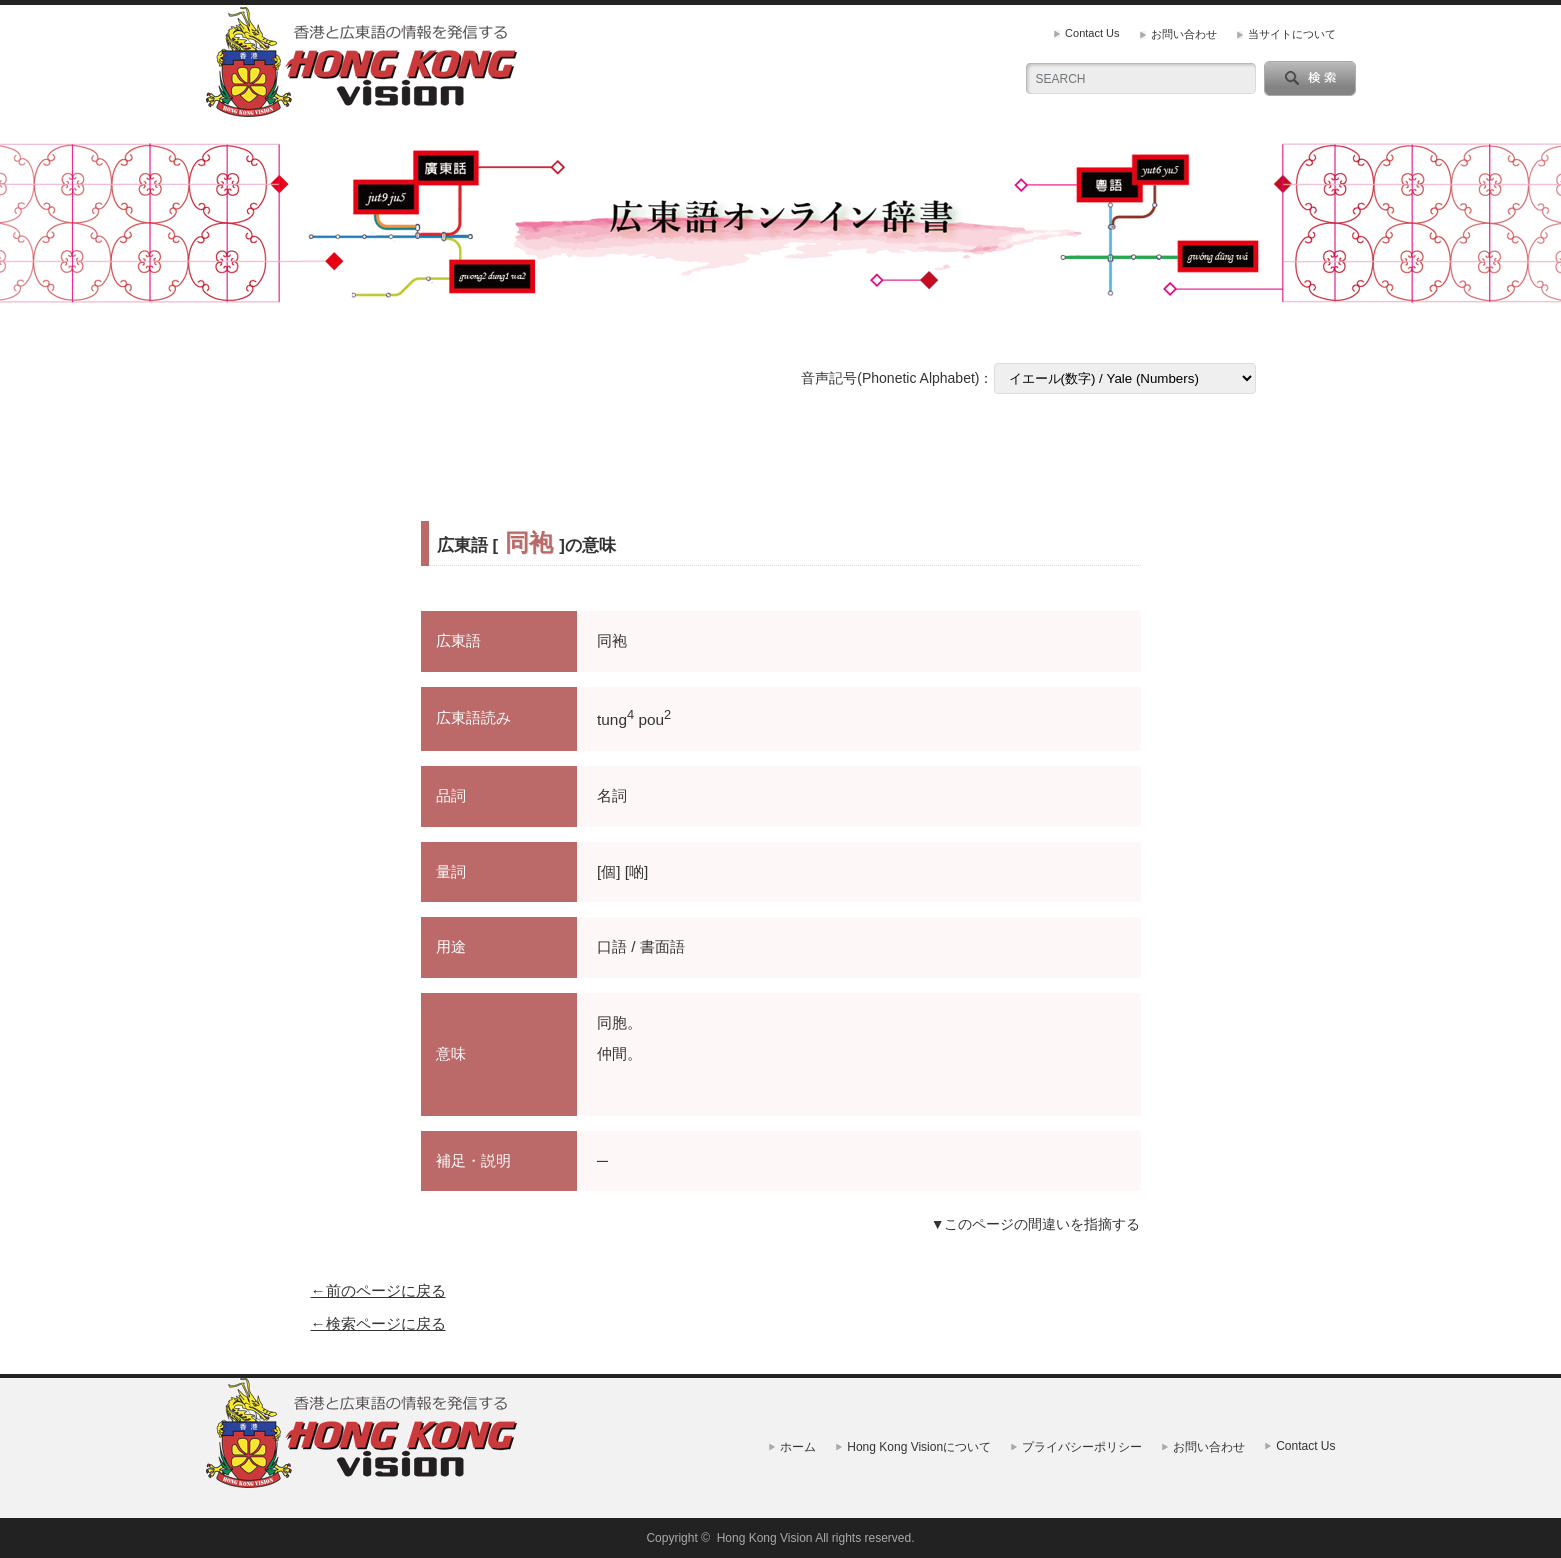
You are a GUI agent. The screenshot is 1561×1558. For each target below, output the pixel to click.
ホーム (798, 1447)
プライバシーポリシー (1082, 1447)
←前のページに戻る (378, 1290)
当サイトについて (1292, 34)
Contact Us (1092, 33)
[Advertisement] (781, 458)
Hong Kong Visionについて (919, 1447)
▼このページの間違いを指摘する (1036, 1224)
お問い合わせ (1184, 34)
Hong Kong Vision (765, 1538)
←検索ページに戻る (378, 1323)
